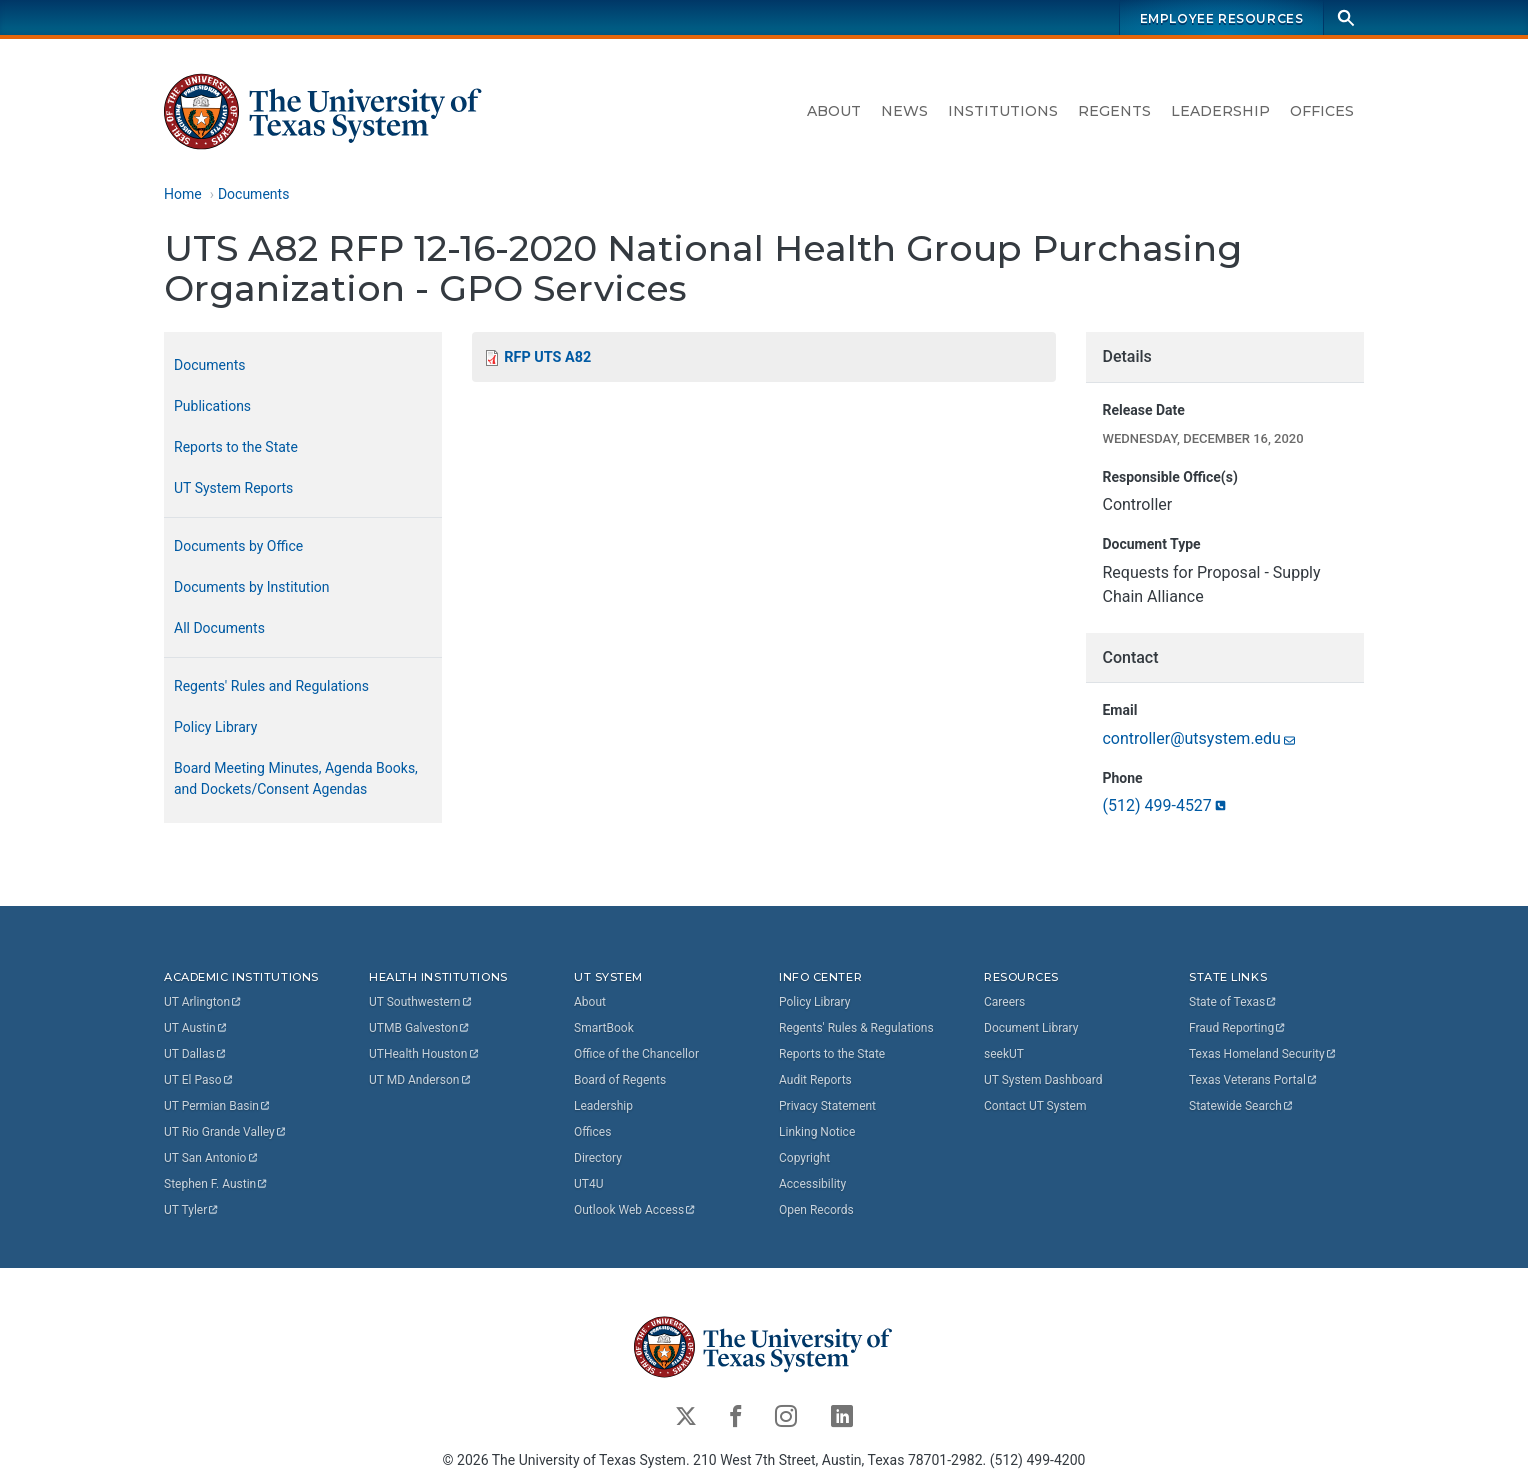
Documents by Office (238, 546)
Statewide (1242, 1106)
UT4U (588, 1184)
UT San (211, 1158)
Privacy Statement (827, 1106)
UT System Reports (233, 488)
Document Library (1031, 1028)
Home (183, 194)
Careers (1004, 1002)
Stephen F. (216, 1184)
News (904, 111)
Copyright (804, 1158)
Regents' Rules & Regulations (856, 1028)
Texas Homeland (1263, 1054)
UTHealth (424, 1054)
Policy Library (215, 727)
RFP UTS (547, 357)
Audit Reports (815, 1080)
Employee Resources (1222, 18)
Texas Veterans (1254, 1080)
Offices (1322, 111)
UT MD (420, 1080)
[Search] (1346, 17)
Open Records (816, 1210)
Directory (598, 1158)
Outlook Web (635, 1210)
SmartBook (604, 1028)
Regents (1114, 111)
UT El (199, 1080)
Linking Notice (817, 1132)
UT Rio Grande (226, 1132)
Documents (253, 194)
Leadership (1220, 111)
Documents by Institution (252, 587)
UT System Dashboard (1043, 1080)
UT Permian (218, 1106)
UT (203, 1002)
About (834, 111)
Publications (212, 406)
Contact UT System (1035, 1106)
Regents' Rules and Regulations (271, 686)
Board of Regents (620, 1080)
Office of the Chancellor (636, 1054)
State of (1233, 1002)
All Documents (219, 628)
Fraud (1238, 1028)
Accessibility (812, 1184)
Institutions (1003, 111)
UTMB (420, 1028)
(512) (1165, 805)
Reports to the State (236, 447)
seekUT (1004, 1054)
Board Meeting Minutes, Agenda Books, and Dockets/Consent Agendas (296, 778)
